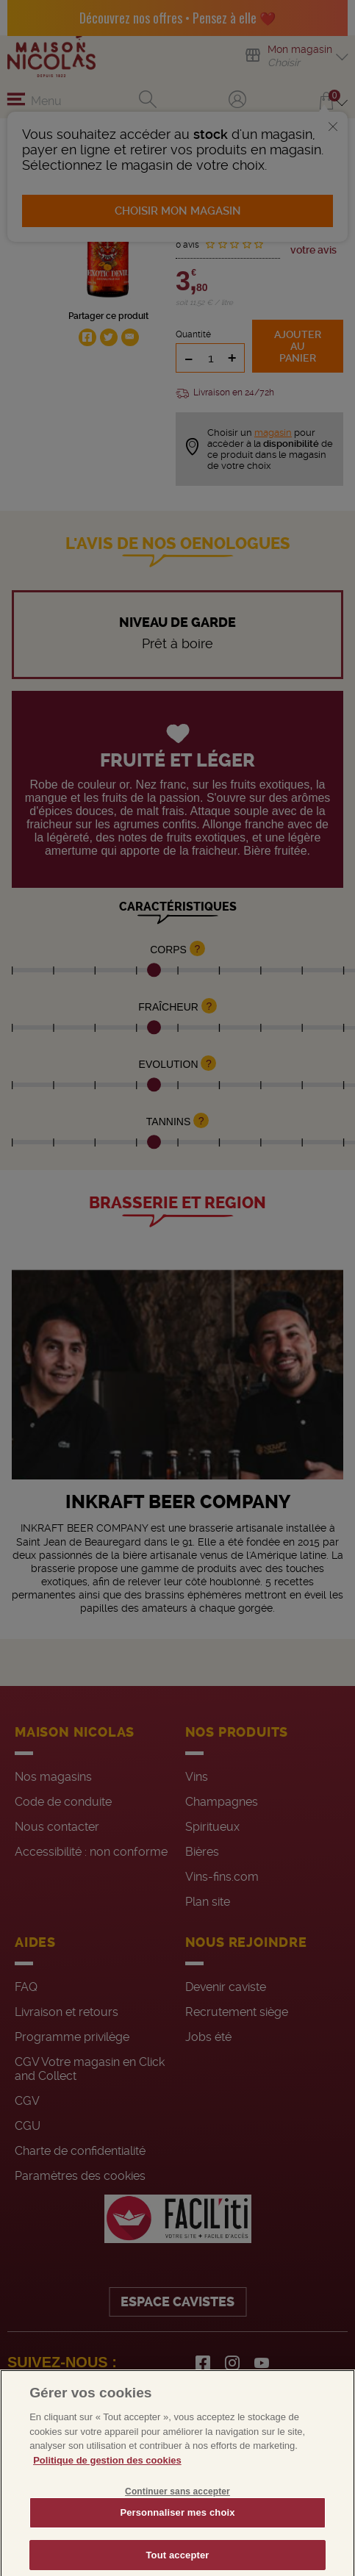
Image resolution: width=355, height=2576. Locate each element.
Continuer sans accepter (177, 2515)
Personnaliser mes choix (177, 2535)
